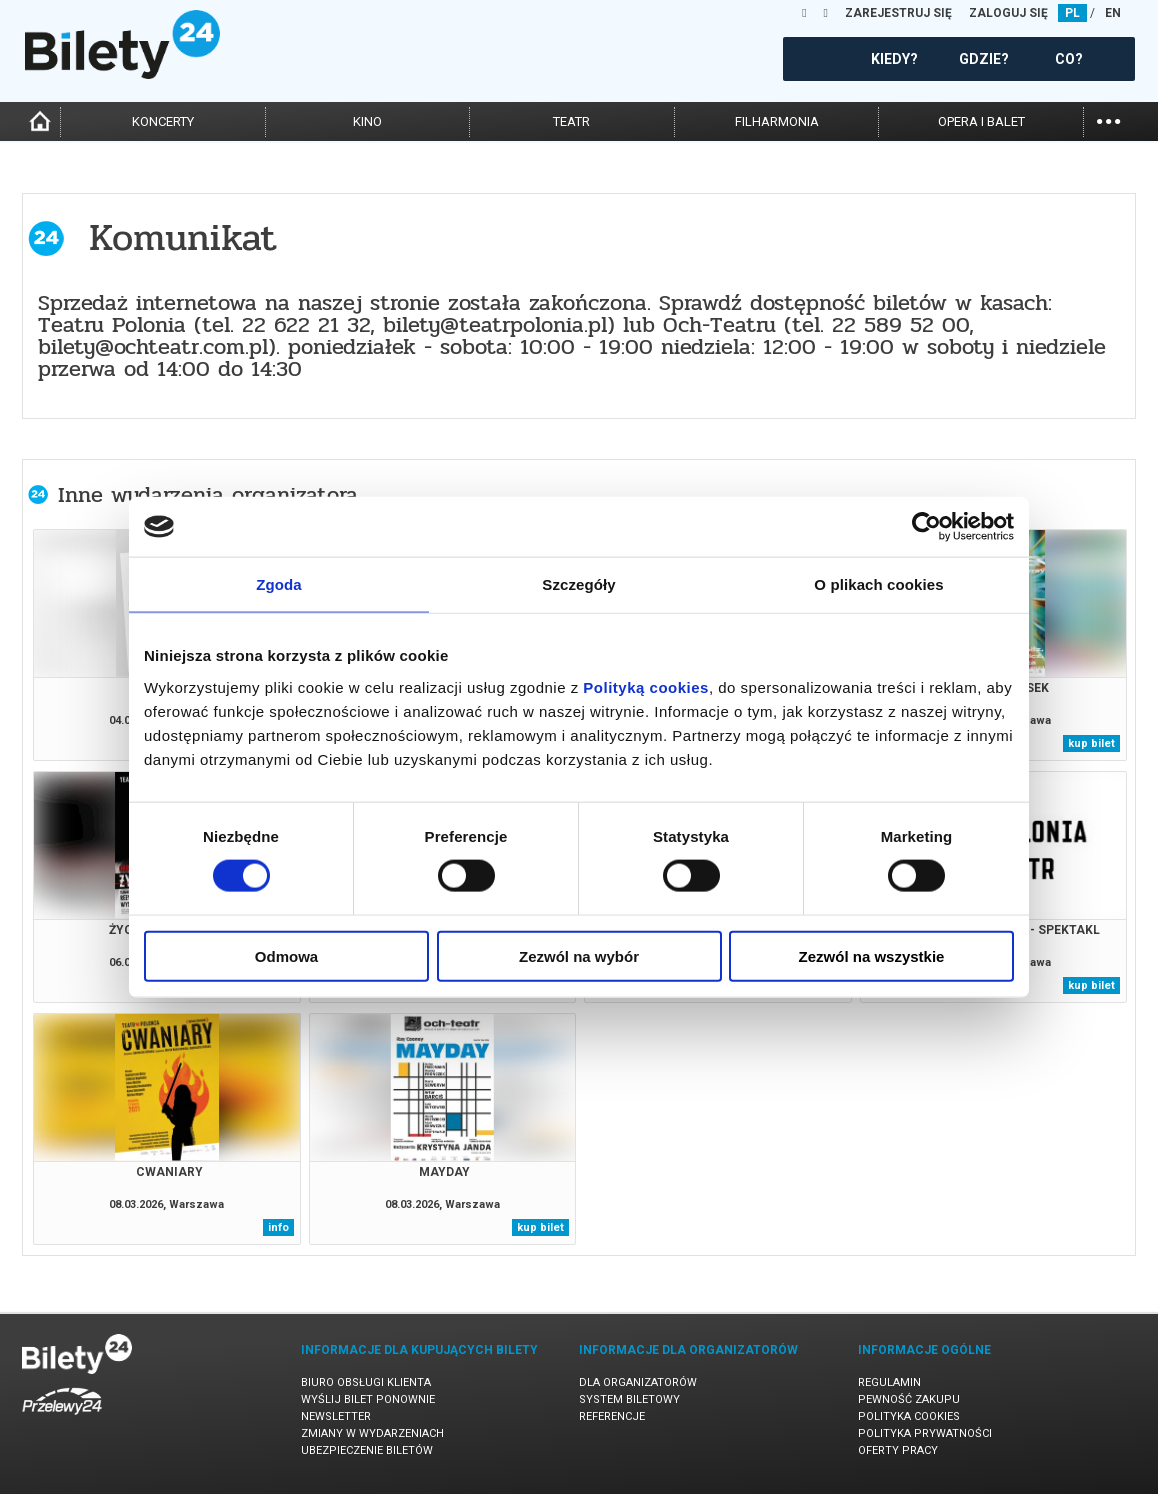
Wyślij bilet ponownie (368, 1399)
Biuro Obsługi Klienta (366, 1382)
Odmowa (286, 955)
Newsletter (336, 1416)
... (1108, 119)
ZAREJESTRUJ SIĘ (898, 13)
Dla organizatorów (638, 1382)
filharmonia (777, 121)
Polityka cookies (909, 1416)
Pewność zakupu (909, 1399)
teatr (571, 121)
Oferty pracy (898, 1450)
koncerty (163, 121)
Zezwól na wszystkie (872, 955)
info (278, 1227)
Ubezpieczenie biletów (367, 1450)
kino (367, 121)
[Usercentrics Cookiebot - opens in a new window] (926, 527)
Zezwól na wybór (579, 955)
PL (1072, 13)
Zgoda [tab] (279, 584)
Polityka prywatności (925, 1433)
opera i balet (981, 121)
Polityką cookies (646, 686)
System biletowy (629, 1399)
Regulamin (889, 1382)
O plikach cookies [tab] (878, 584)
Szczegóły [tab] (578, 584)
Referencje (612, 1416)
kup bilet (1091, 743)
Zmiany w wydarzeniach (372, 1433)
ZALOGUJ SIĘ (1008, 13)
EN (1113, 13)
